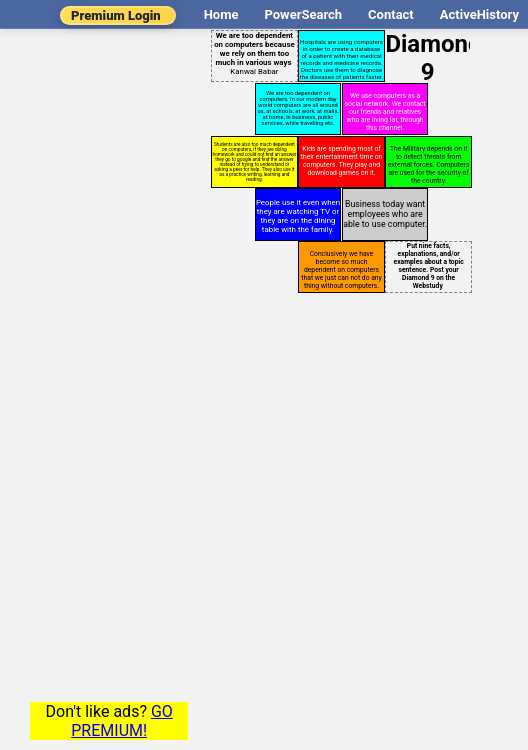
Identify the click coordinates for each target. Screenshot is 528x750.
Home (221, 14)
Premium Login (116, 15)
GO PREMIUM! (122, 721)
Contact (391, 14)
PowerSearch (303, 14)
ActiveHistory (479, 14)
